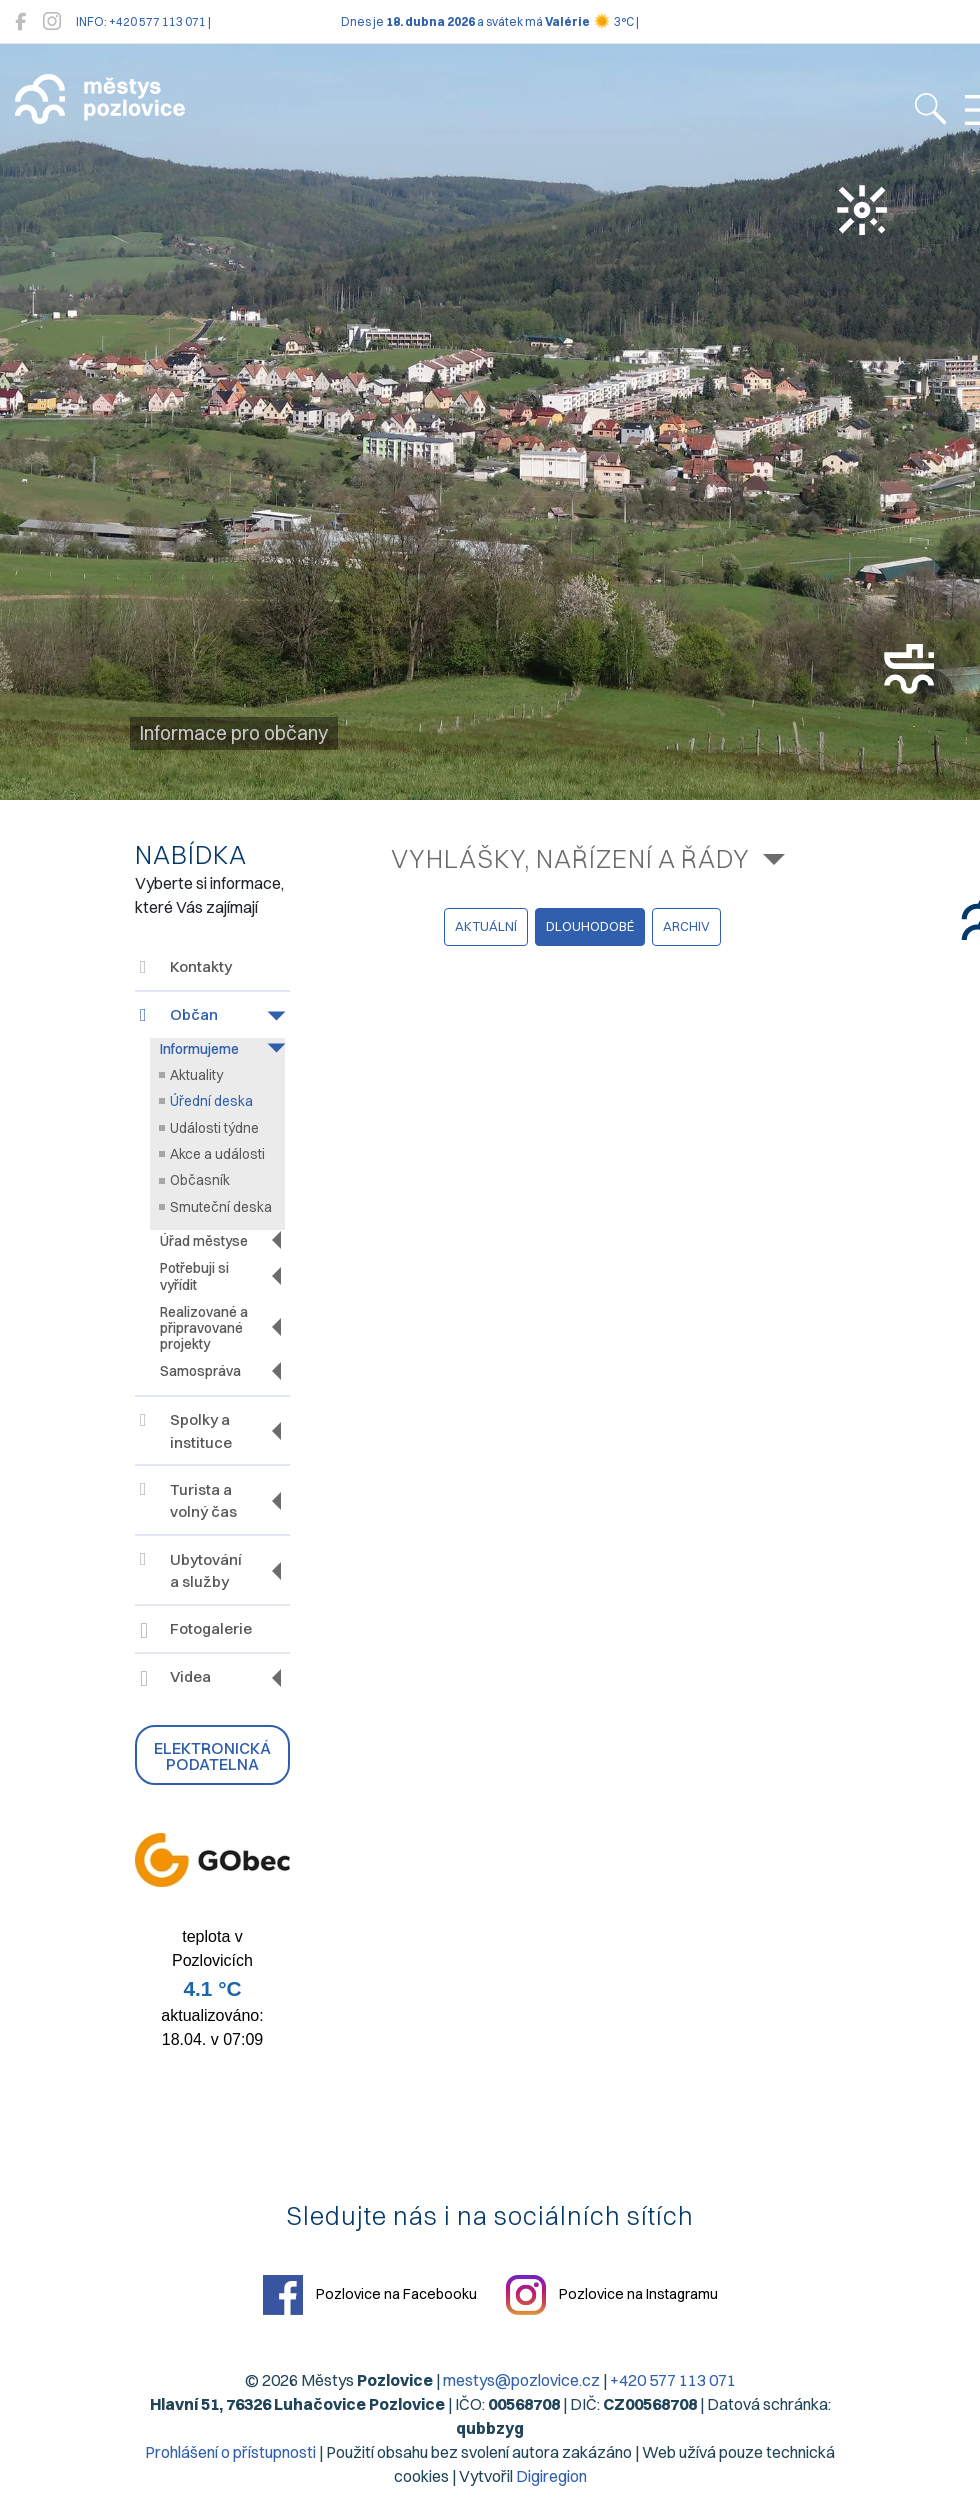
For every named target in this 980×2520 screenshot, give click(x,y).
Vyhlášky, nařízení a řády (570, 858)
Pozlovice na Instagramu (612, 2295)
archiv (686, 926)
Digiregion (551, 2476)
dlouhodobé (590, 926)
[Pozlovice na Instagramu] (52, 21)
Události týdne (214, 1128)
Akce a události (217, 1154)
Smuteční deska (221, 1207)
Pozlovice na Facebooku (370, 2295)
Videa (175, 1678)
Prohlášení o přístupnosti (230, 2452)
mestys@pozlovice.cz (521, 2380)
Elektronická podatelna (212, 1756)
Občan (179, 1014)
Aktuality (196, 1075)
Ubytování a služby (191, 1571)
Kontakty (186, 966)
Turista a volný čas (188, 1501)
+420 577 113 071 (673, 2380)
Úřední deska (211, 1101)
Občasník (200, 1180)
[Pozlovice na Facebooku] (20, 21)
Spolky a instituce (186, 1431)
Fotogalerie (196, 1630)
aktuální (486, 926)
